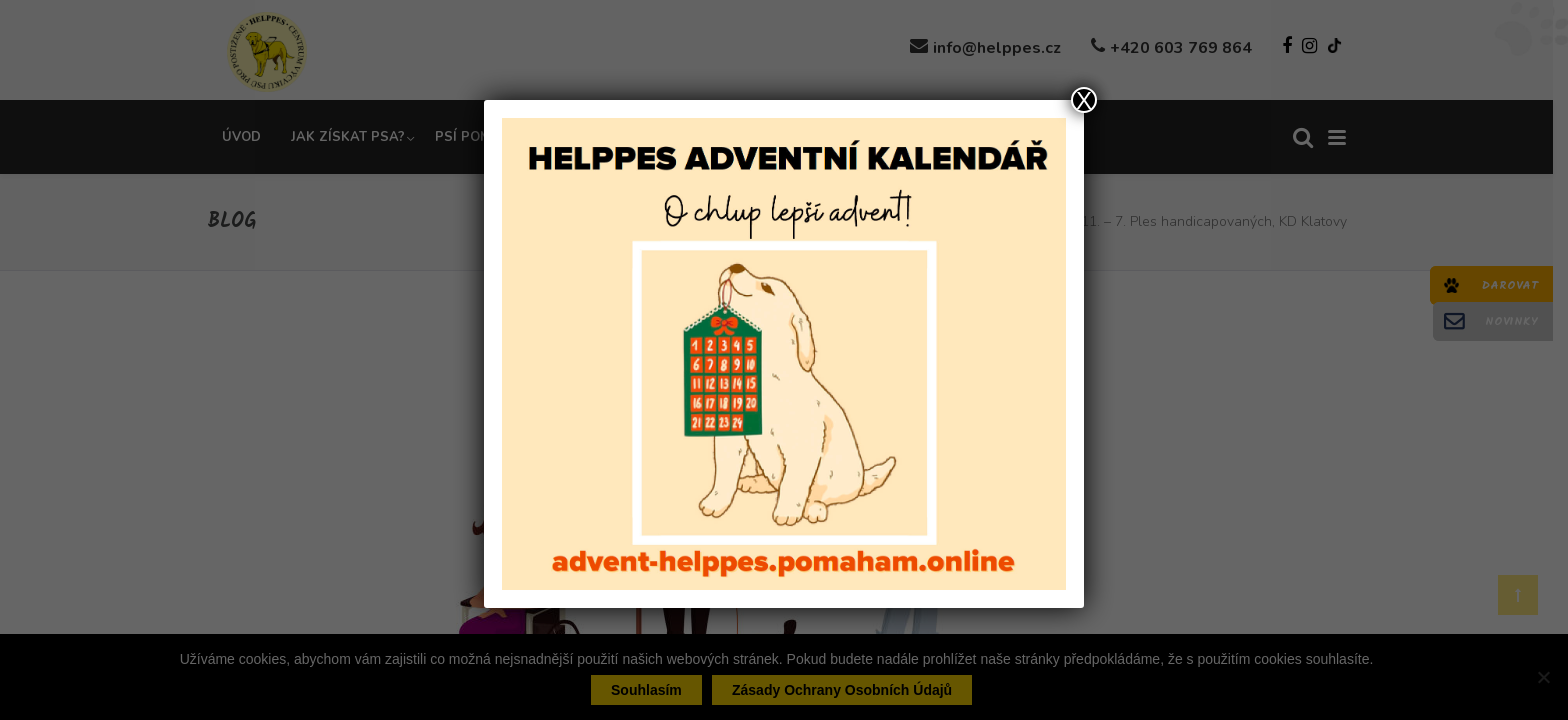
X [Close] (1084, 100)
